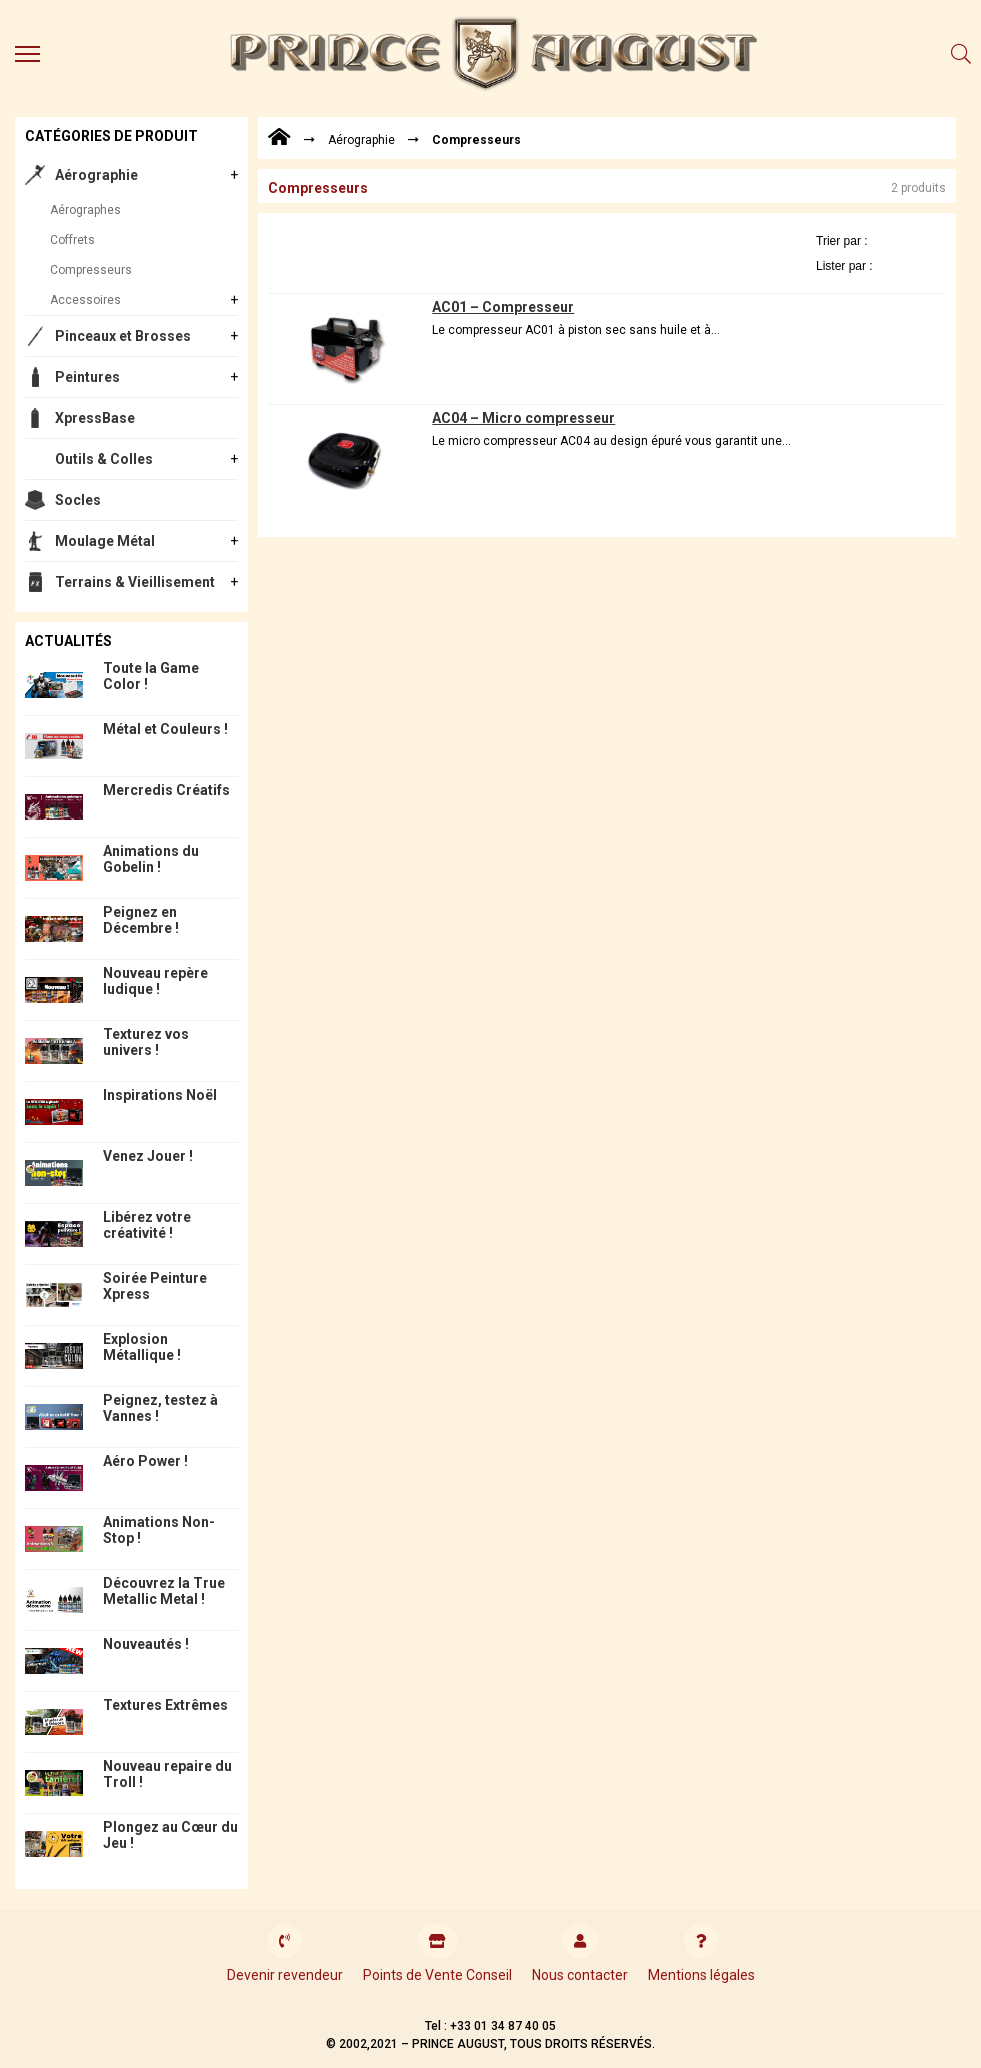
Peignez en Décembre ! (141, 920)
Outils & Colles (104, 459)
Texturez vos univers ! (146, 1042)
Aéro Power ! (145, 1461)
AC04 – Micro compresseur (523, 418)
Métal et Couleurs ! (165, 729)
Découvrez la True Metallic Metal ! (164, 1591)
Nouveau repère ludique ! (155, 981)
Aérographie (96, 175)
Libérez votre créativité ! (147, 1225)
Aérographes (85, 210)
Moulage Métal (105, 541)
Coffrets (72, 240)
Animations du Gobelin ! (151, 859)
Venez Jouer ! (148, 1156)
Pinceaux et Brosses (123, 336)
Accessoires (85, 300)
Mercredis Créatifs (166, 790)
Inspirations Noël (160, 1095)
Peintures (87, 377)
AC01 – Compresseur (503, 307)
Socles (78, 500)
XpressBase (95, 418)
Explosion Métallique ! (142, 1347)
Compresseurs (91, 270)
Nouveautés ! (146, 1644)
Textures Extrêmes (165, 1705)
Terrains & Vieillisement (135, 582)
